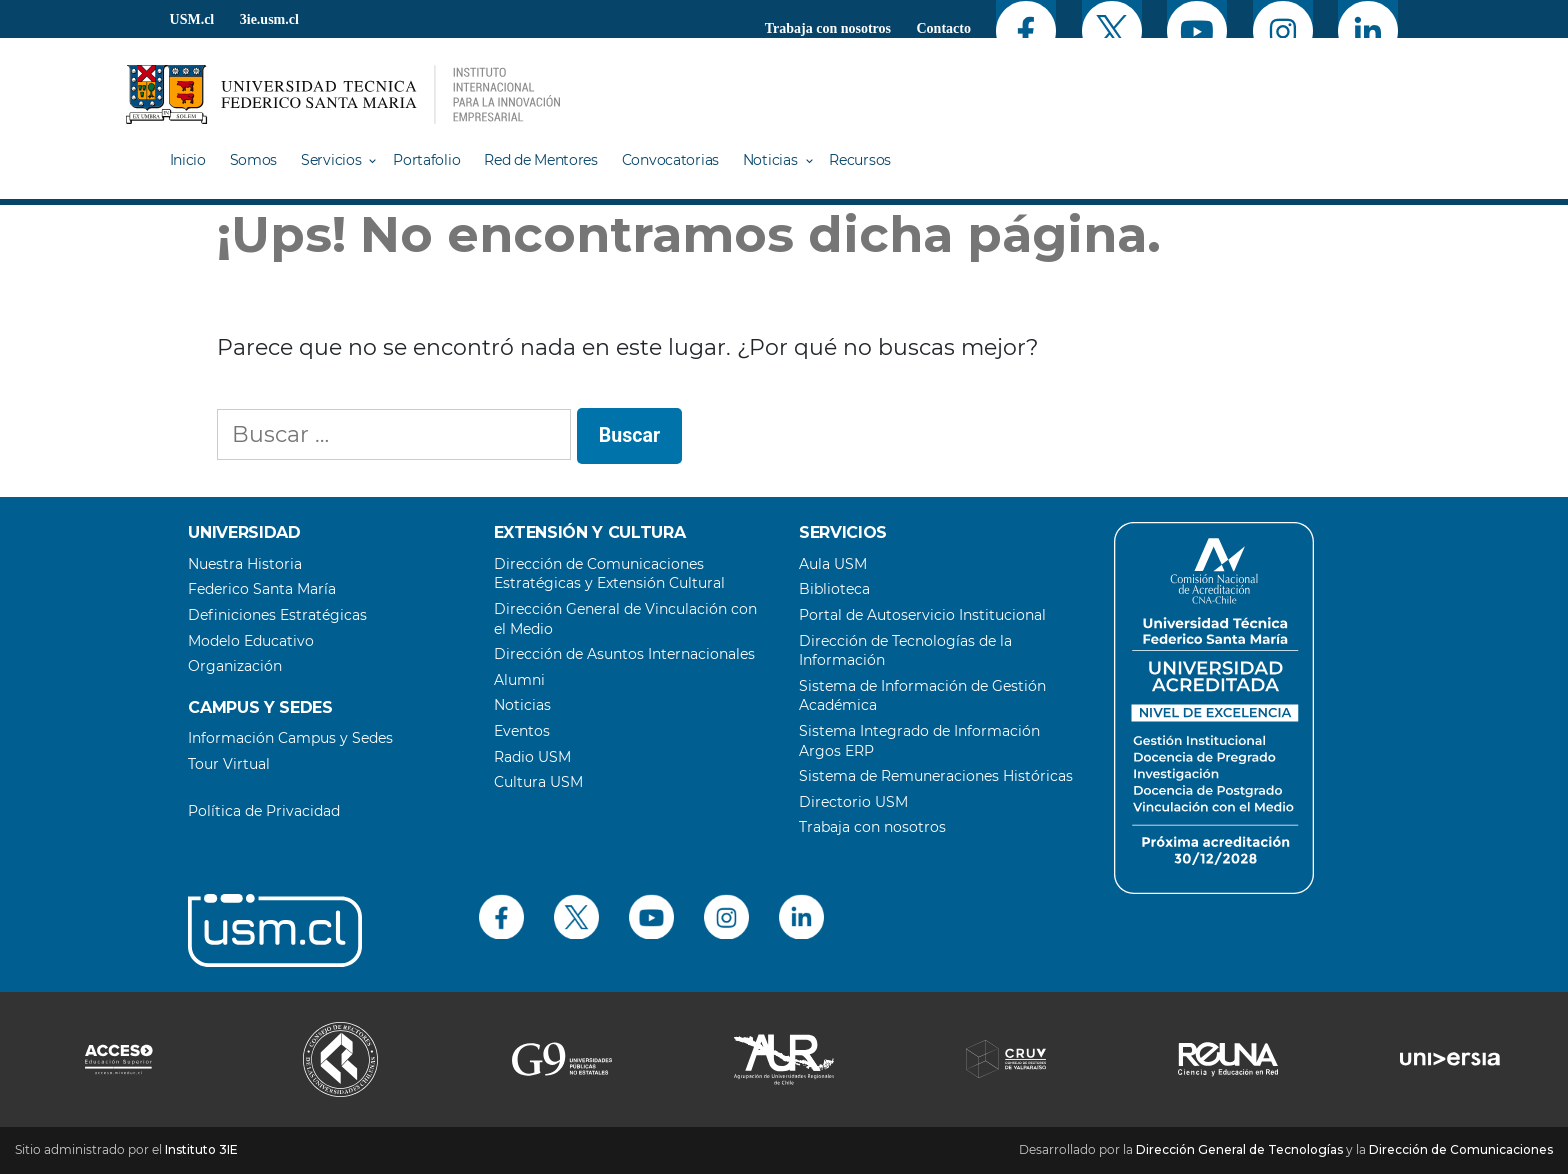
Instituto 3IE (201, 1149)
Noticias (770, 160)
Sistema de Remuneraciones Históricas (936, 776)
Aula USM (833, 564)
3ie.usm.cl (269, 19)
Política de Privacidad (264, 811)
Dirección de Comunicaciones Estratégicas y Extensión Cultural (609, 574)
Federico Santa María (262, 589)
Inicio (188, 160)
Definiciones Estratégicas (277, 615)
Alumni (519, 680)
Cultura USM (538, 782)
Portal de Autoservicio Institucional (922, 615)
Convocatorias (670, 160)
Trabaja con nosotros (828, 28)
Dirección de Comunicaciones (1461, 1149)
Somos (254, 160)
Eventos (522, 731)
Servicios (331, 160)
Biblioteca (834, 589)
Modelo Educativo (251, 641)
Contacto (944, 28)
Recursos (860, 160)
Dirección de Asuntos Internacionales (624, 654)
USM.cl (192, 19)
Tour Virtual (229, 764)
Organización (235, 666)
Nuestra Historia (245, 564)
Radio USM (532, 757)
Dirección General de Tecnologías (1239, 1149)
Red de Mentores (541, 160)
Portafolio (426, 160)
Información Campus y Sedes (290, 738)
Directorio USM (853, 802)
